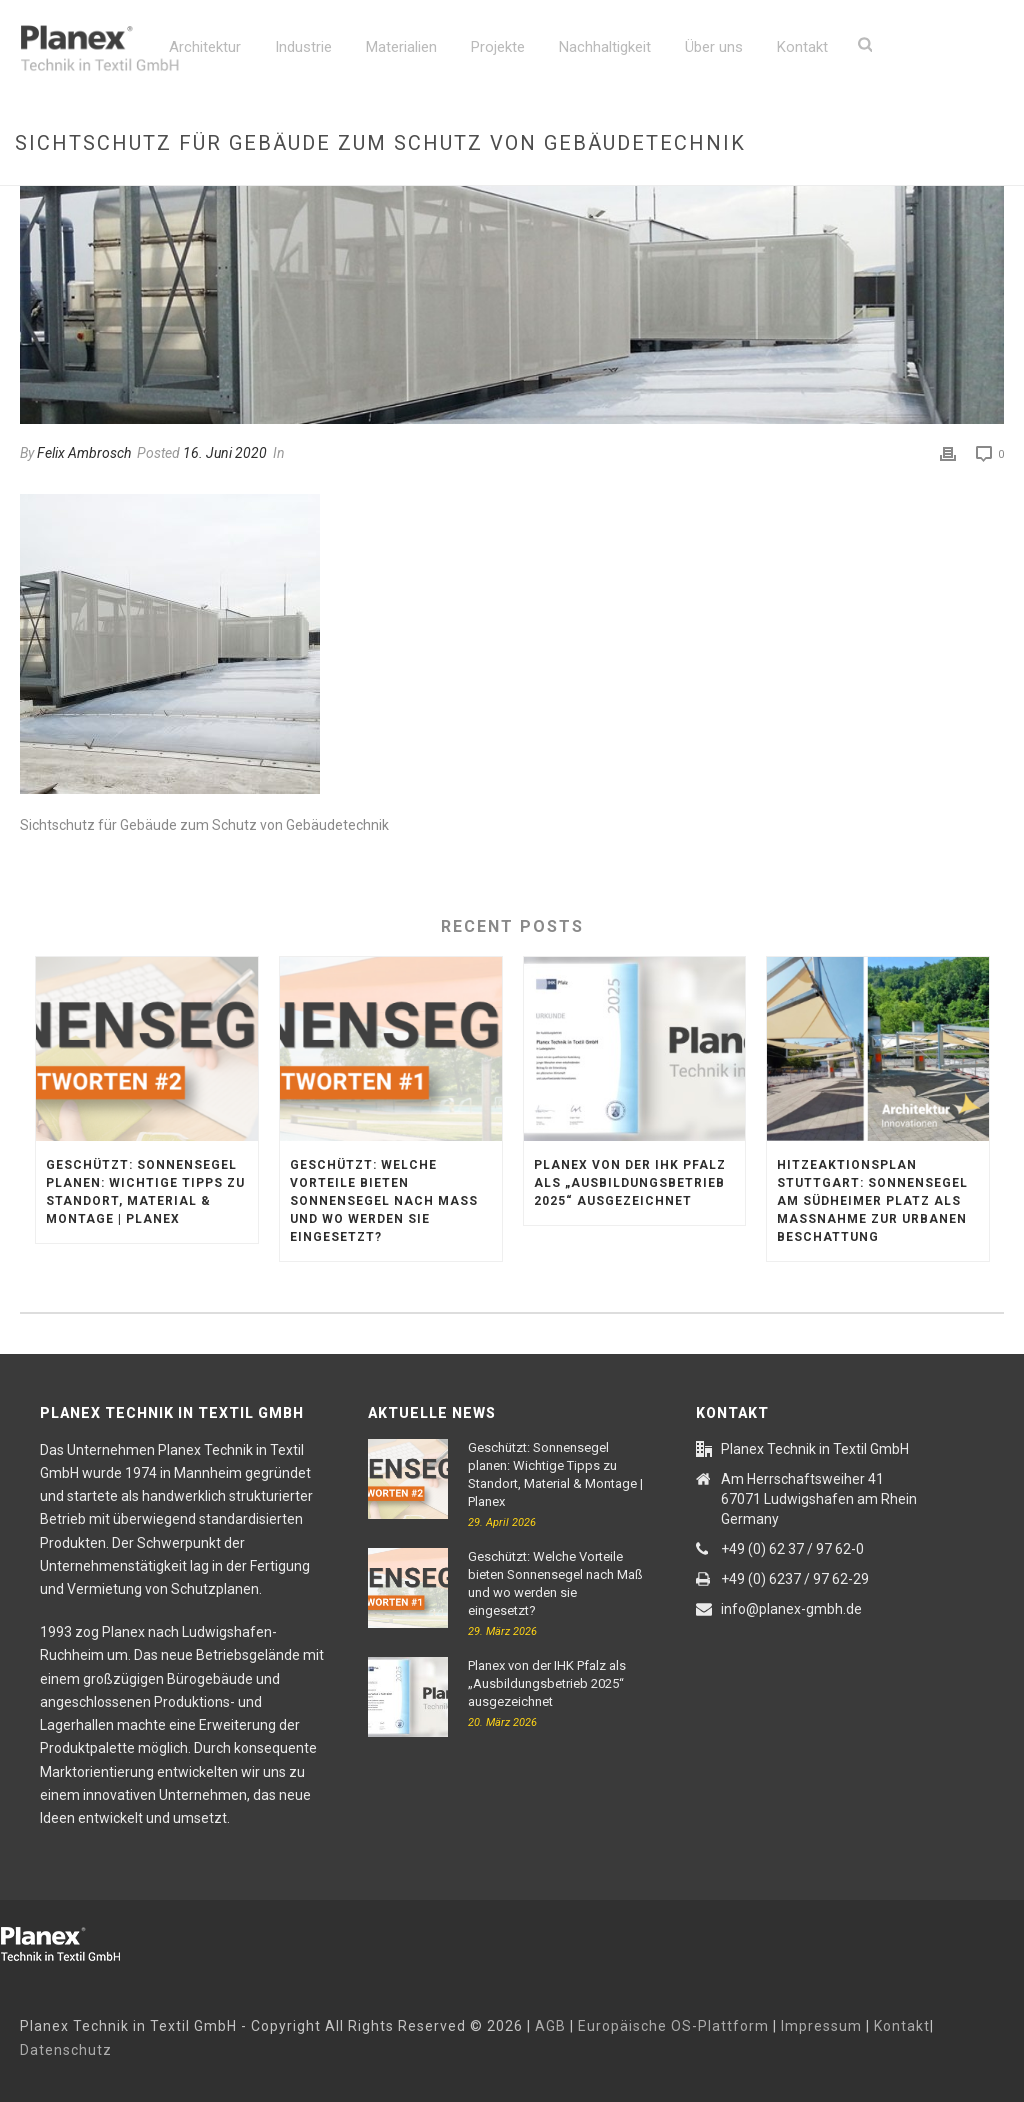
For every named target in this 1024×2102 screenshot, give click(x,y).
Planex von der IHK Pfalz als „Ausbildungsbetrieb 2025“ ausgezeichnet (630, 1183)
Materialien (401, 47)
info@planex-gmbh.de (791, 1609)
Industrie (303, 47)
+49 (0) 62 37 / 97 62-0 (792, 1549)
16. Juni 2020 (225, 453)
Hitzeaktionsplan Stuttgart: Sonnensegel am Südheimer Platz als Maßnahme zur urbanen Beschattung (872, 1201)
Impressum (821, 2026)
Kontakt (802, 47)
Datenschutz (66, 2050)
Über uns (714, 47)
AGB (550, 2026)
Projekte (498, 47)
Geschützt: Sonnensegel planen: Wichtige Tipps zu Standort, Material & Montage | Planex (145, 1192)
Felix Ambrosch (84, 453)
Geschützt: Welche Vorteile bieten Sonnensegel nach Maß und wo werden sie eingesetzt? (384, 1201)
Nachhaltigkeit (605, 47)
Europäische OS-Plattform (673, 2026)
